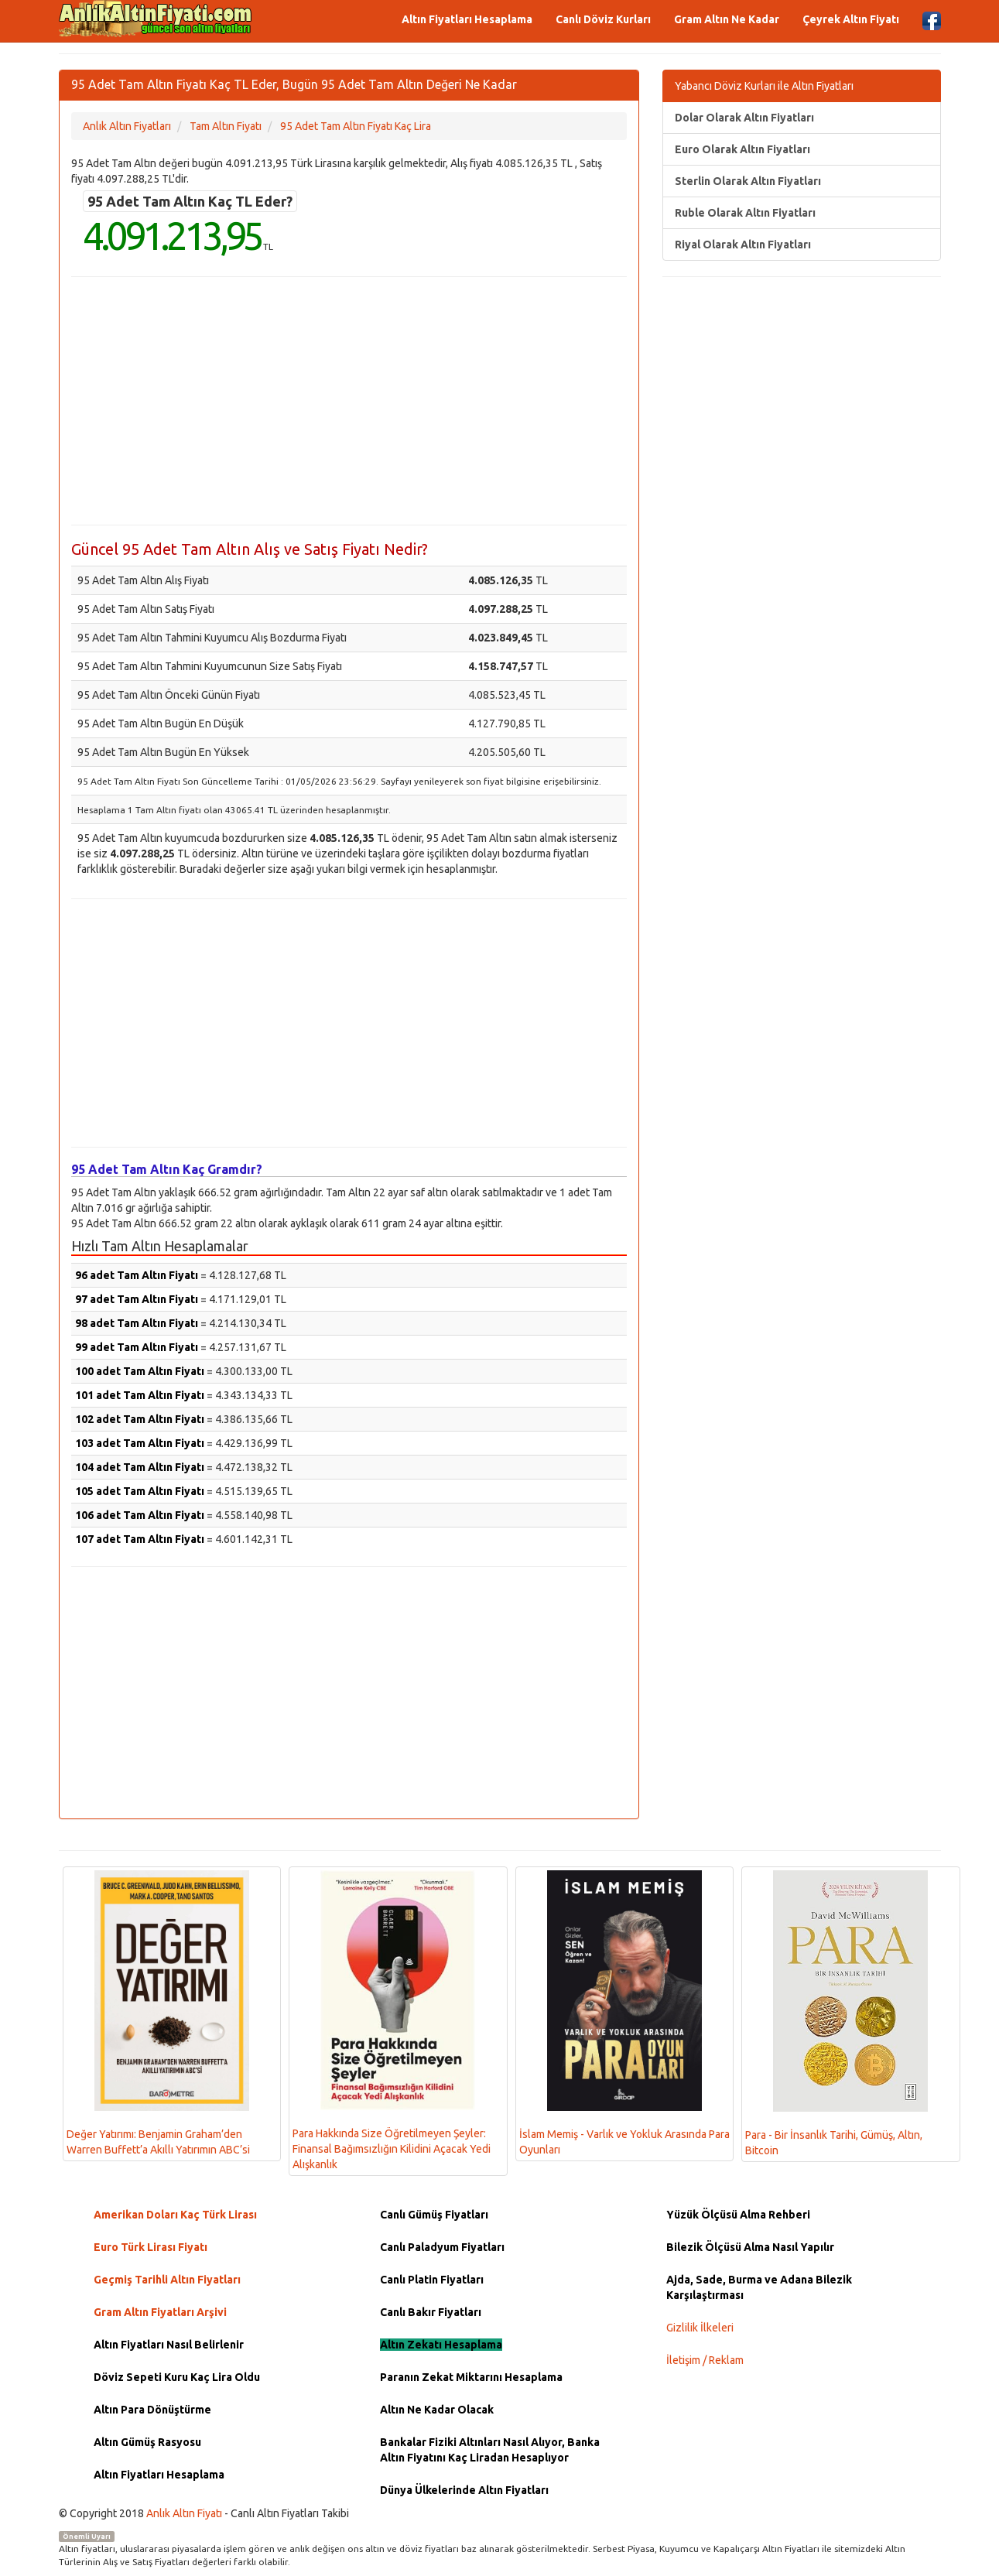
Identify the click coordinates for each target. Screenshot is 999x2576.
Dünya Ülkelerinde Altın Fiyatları (464, 2490)
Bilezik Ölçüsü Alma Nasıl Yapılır (750, 2247)
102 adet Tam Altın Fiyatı (139, 1419)
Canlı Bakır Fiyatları (430, 2312)
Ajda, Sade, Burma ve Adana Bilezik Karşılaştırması (759, 2287)
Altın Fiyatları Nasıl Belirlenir (169, 2344)
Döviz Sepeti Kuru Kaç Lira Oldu (177, 2377)
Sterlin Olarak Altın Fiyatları (748, 181)
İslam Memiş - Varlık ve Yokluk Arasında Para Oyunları (624, 2013)
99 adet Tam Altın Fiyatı (136, 1347)
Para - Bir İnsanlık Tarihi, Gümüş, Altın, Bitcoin (836, 2013)
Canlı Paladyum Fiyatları (442, 2247)
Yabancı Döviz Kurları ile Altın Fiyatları (764, 86)
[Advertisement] (349, 400)
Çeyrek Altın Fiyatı (850, 19)
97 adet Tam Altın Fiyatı (136, 1299)
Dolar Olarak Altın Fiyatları (744, 117)
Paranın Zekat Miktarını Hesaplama (471, 2377)
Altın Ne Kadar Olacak (437, 2409)
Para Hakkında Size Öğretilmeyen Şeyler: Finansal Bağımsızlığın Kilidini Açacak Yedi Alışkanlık (392, 2020)
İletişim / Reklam (705, 2360)
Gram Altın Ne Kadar (726, 19)
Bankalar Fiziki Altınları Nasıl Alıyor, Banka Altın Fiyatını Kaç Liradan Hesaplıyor (490, 2450)
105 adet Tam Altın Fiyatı (139, 1491)
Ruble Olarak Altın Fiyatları (745, 213)
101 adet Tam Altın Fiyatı (139, 1395)
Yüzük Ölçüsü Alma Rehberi (738, 2214)
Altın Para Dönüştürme (152, 2409)
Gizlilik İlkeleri (700, 2327)
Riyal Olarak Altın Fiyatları (743, 244)
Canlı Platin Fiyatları (432, 2279)
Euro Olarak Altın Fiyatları (742, 149)
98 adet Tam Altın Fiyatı (136, 1323)
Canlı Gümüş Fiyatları (434, 2214)
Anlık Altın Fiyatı (184, 2513)
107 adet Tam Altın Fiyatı (139, 1539)
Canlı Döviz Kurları (603, 19)
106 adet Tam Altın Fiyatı (139, 1515)
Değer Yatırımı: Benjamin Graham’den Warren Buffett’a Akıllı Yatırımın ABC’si (158, 2013)
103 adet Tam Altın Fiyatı (139, 1443)
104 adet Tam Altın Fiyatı (139, 1467)
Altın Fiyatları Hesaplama (467, 19)
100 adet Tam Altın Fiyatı (139, 1371)
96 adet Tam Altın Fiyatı (136, 1275)
